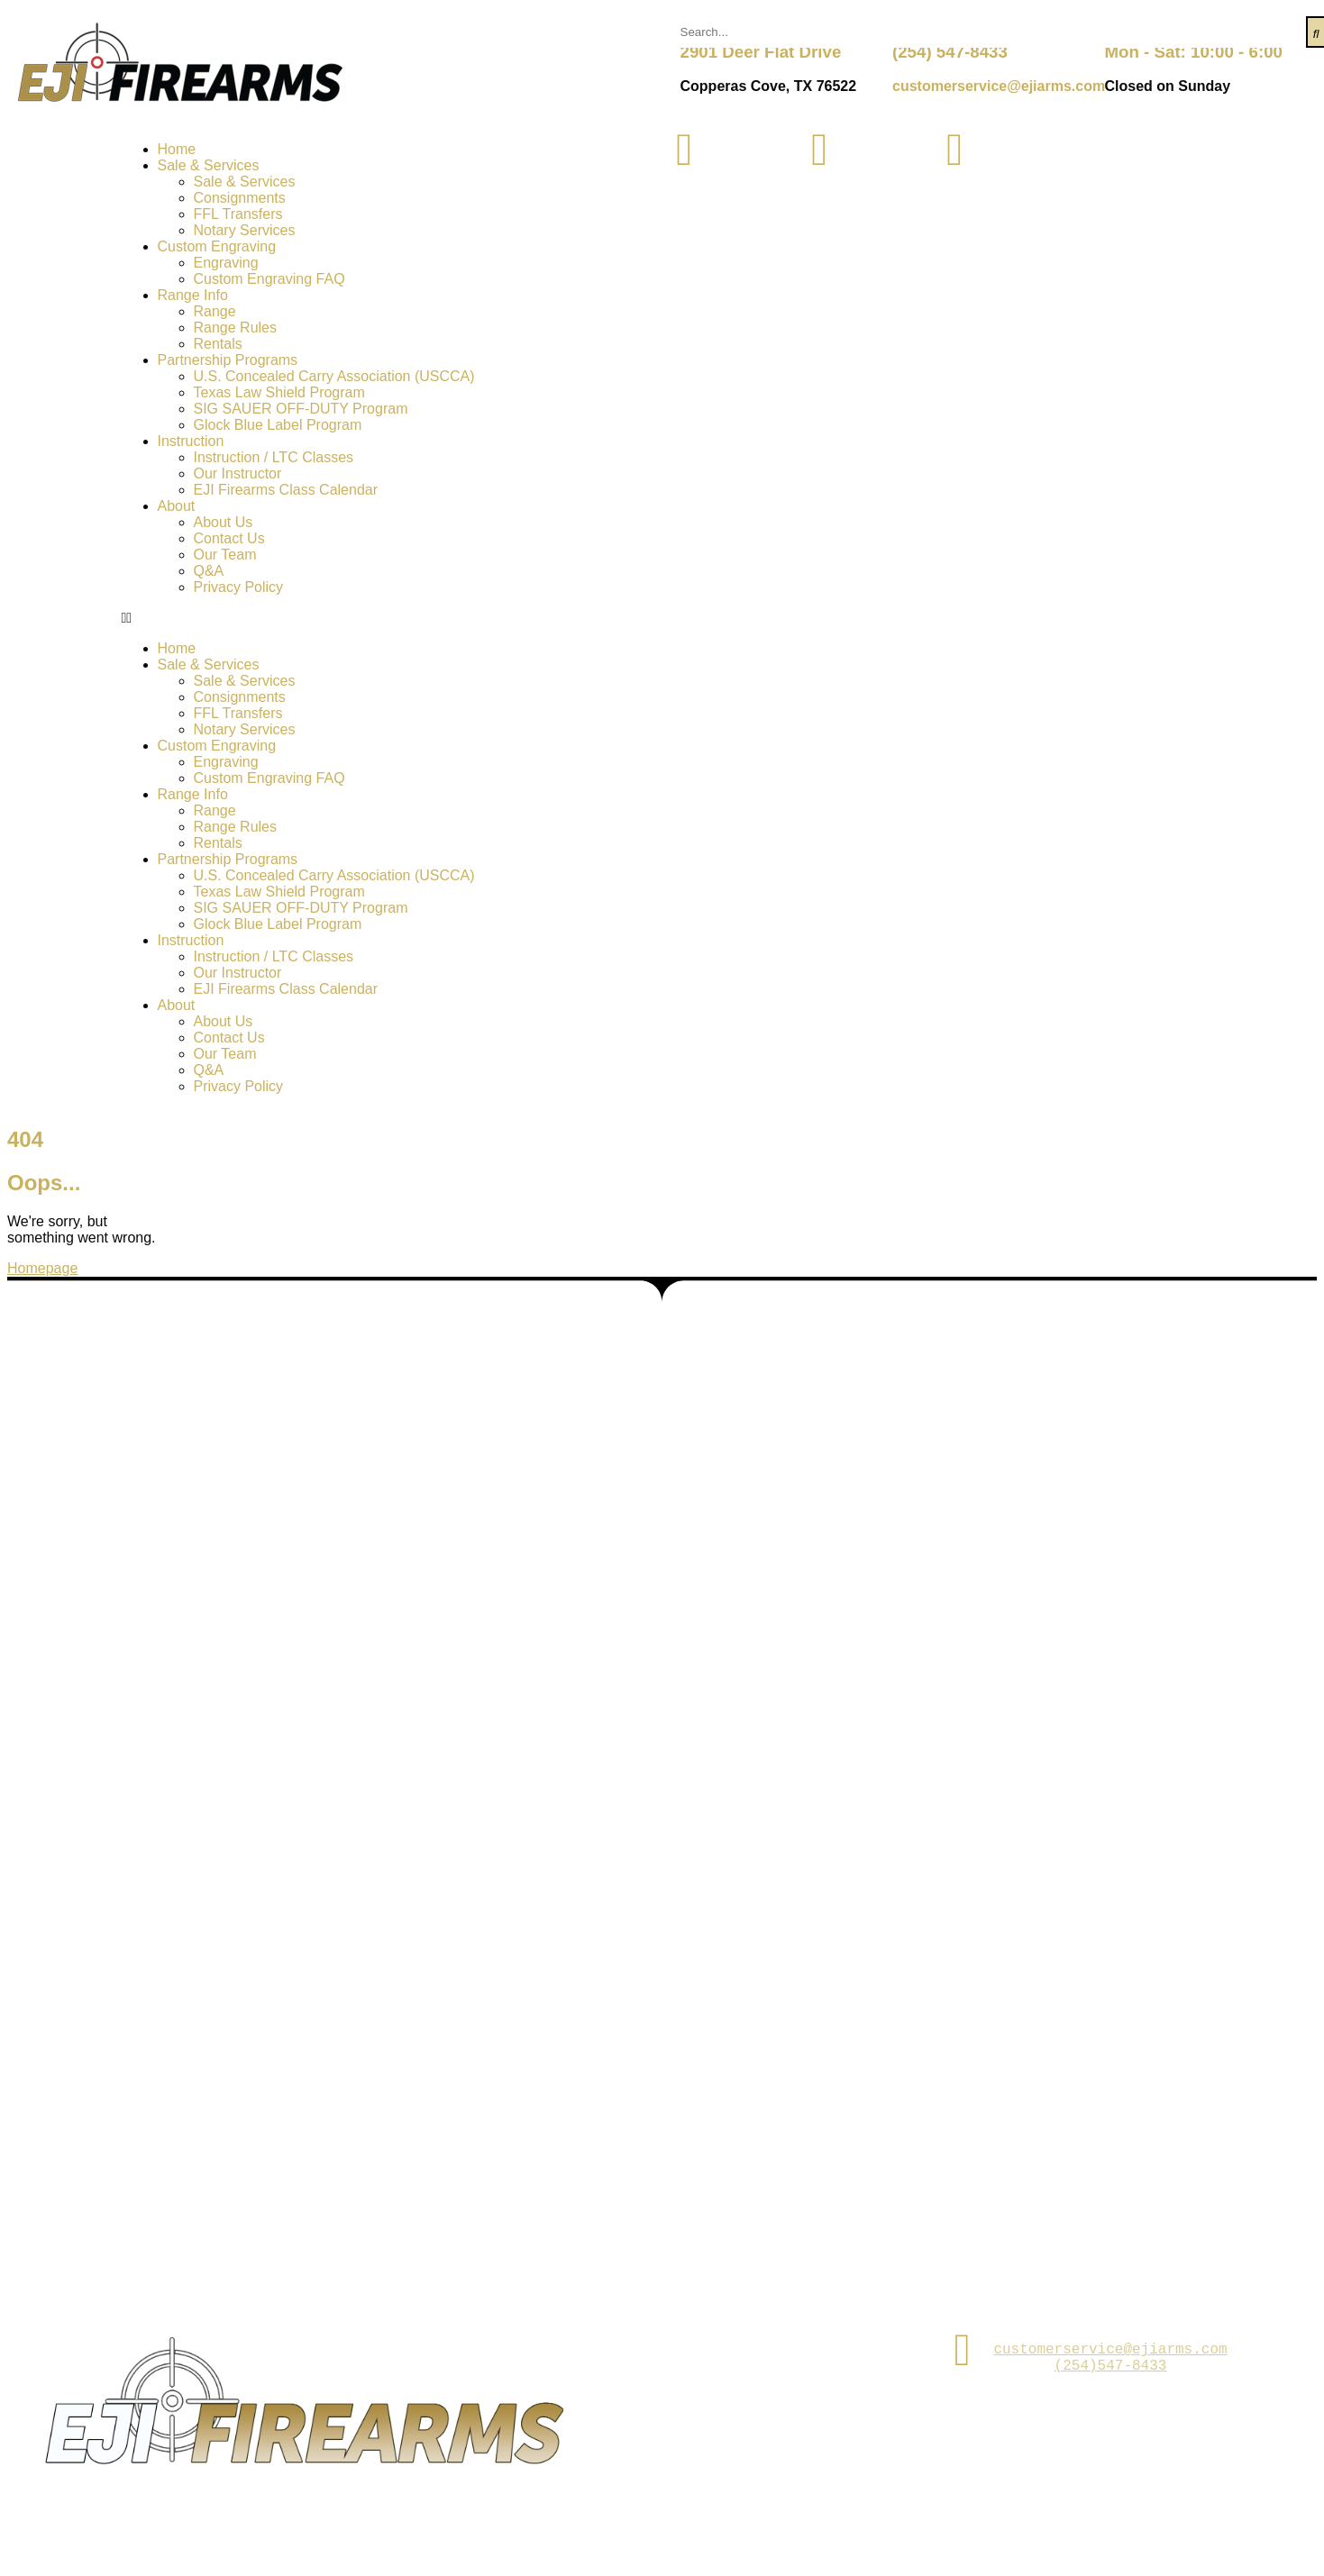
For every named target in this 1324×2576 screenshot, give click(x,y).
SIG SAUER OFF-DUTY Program (301, 408)
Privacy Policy (239, 587)
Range (215, 311)
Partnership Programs (228, 360)
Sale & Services (209, 165)
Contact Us (229, 538)
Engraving (226, 262)
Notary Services (245, 230)
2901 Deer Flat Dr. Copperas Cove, (752, 2349)
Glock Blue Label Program (278, 424)
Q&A (209, 570)
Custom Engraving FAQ (269, 279)
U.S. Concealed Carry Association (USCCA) (334, 376)
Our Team (225, 554)
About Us (223, 522)
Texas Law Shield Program (279, 392)
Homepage (42, 1268)
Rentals (218, 343)
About (177, 506)
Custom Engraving (217, 246)
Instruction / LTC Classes (274, 457)
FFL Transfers (238, 214)
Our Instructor (238, 473)
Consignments (240, 197)
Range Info (193, 295)
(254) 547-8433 (950, 51)
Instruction (191, 441)
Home (177, 149)
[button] (392, 618)
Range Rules (236, 327)
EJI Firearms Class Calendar (286, 489)
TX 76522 (751, 2380)
